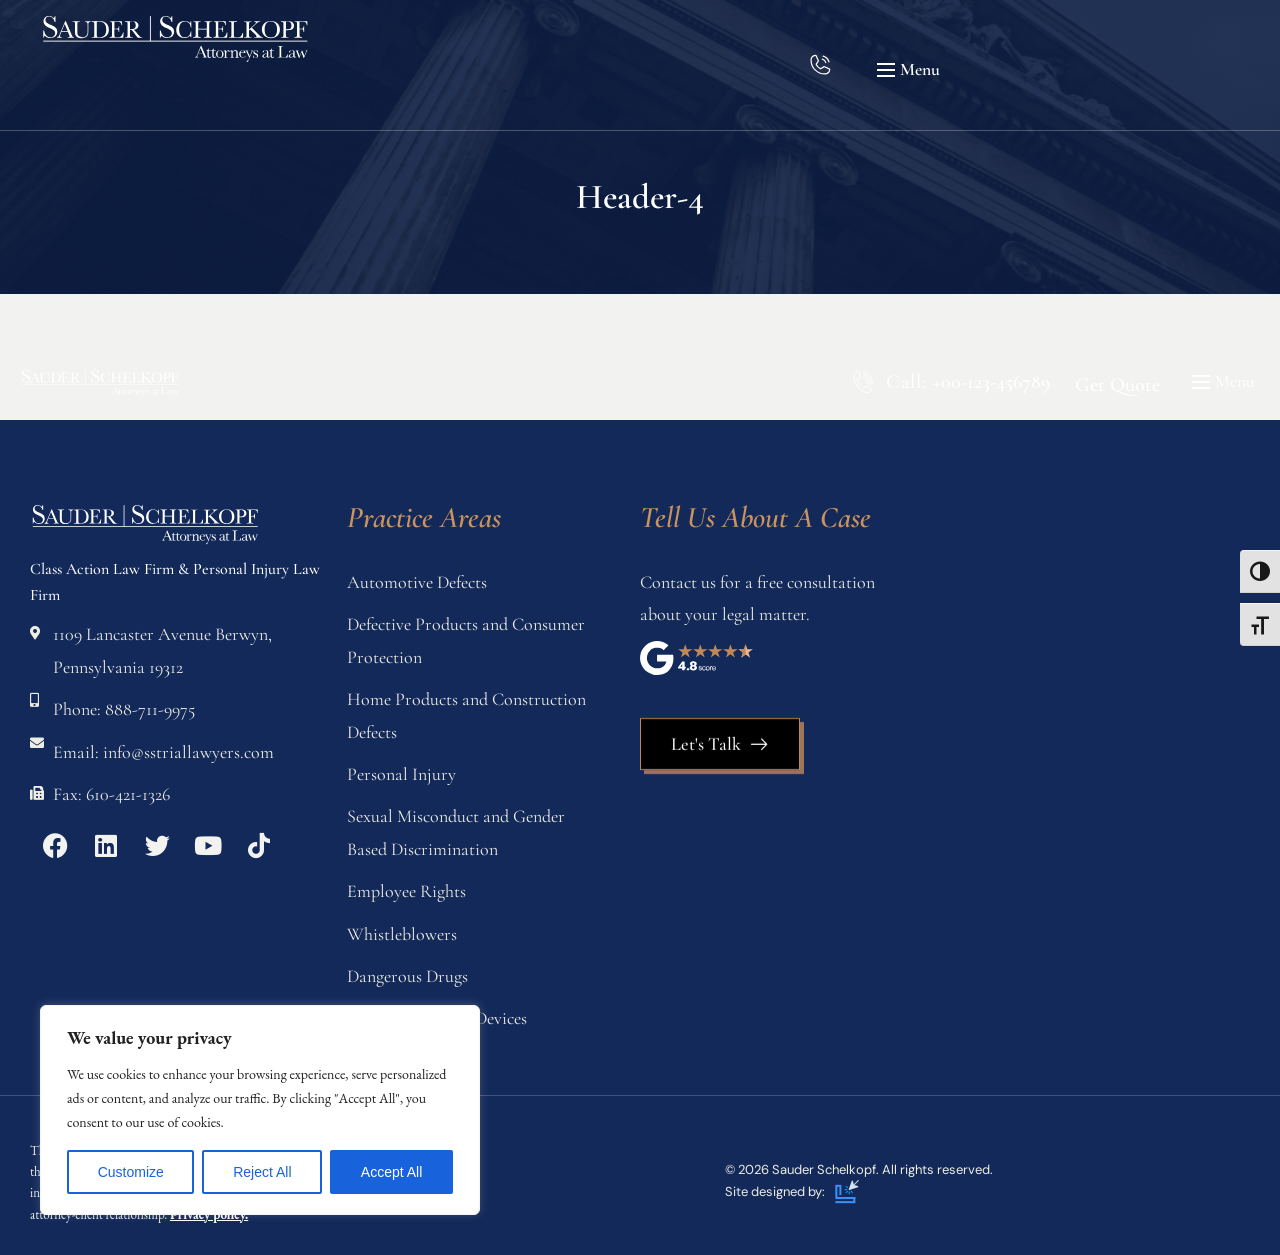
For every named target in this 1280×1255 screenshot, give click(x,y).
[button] (911, 70)
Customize (131, 1172)
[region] (260, 1110)
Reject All (262, 1172)
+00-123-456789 (991, 382)
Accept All (391, 1172)
